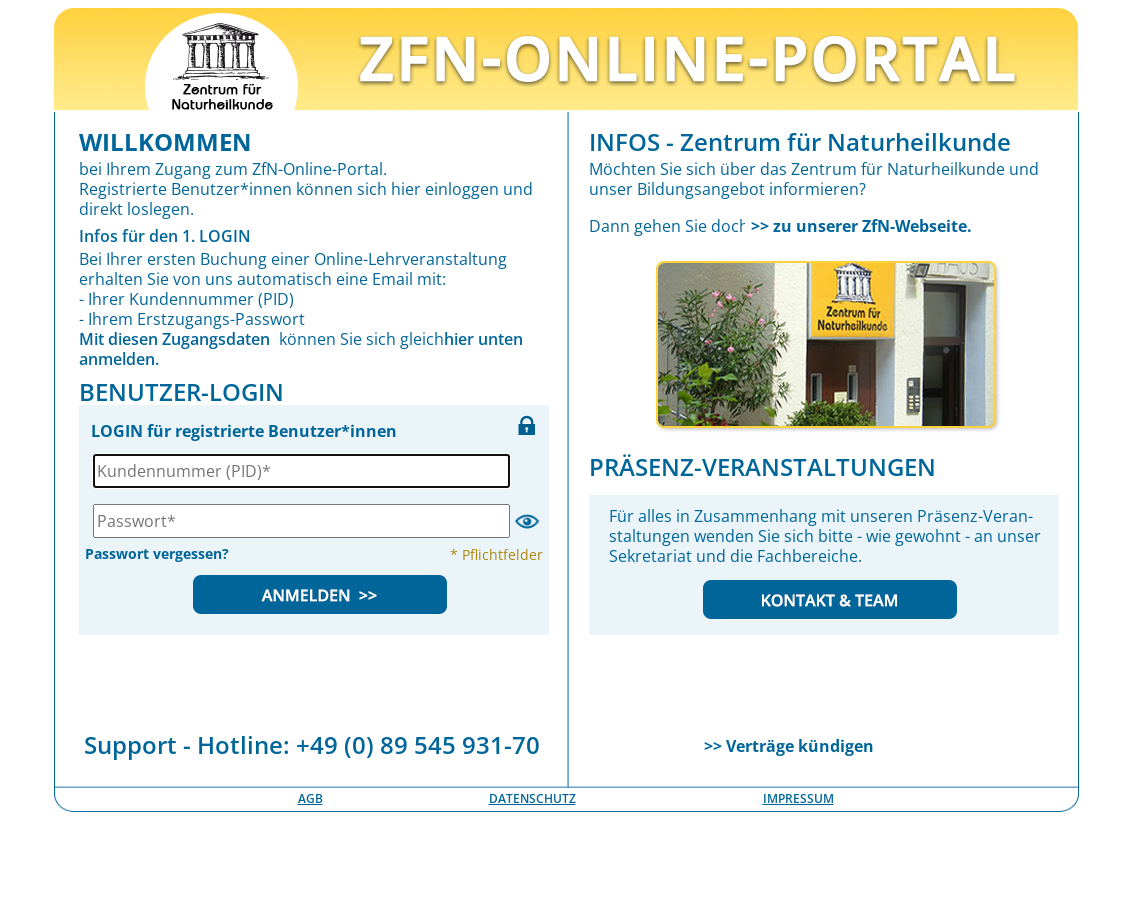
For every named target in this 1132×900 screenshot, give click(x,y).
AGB (310, 798)
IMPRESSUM (798, 798)
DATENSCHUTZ (532, 798)
